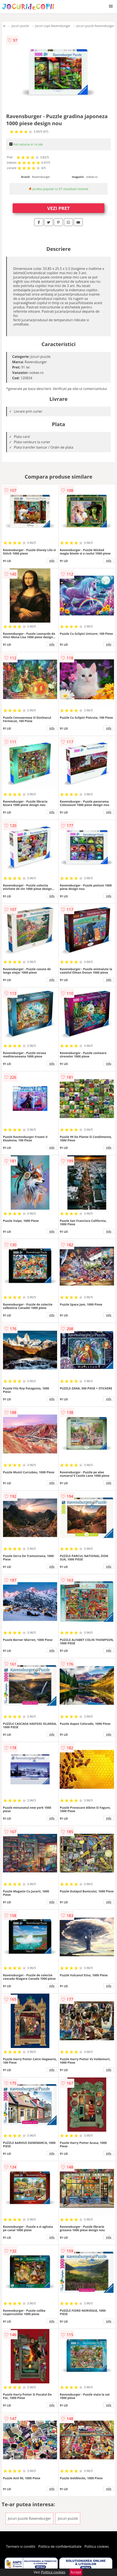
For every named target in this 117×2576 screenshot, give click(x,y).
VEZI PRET (58, 208)
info (52, 560)
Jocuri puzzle (20, 26)
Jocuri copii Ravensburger (52, 26)
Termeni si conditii (20, 2546)
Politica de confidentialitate (59, 2546)
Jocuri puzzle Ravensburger (95, 26)
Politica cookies (96, 2546)
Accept (76, 2572)
